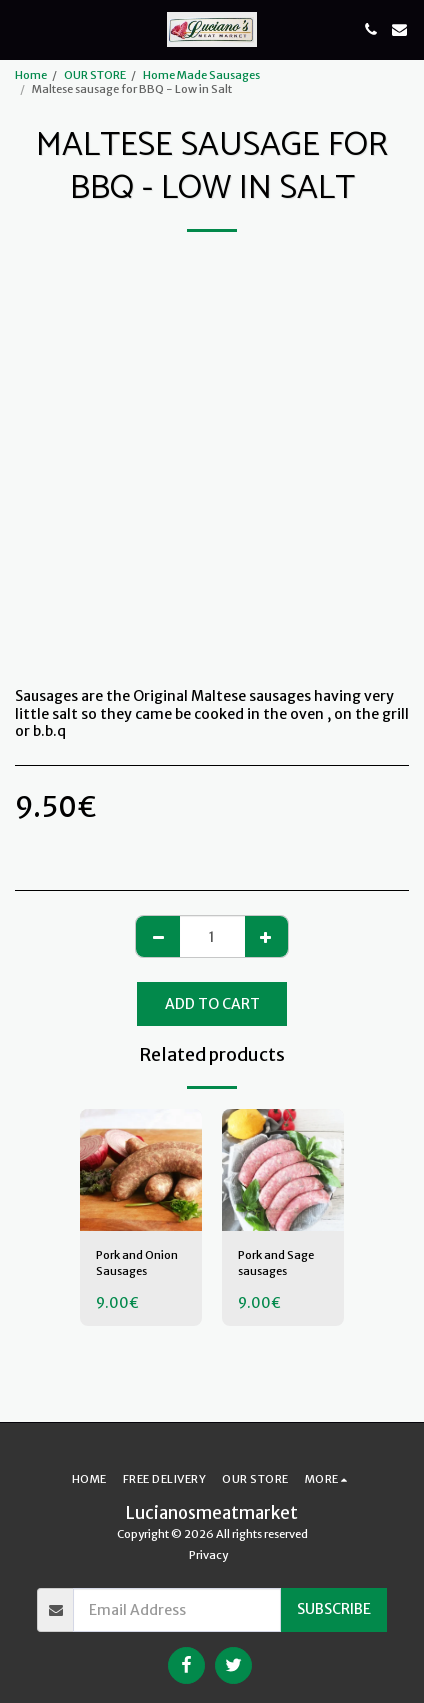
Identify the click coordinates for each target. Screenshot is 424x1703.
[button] (22, 28)
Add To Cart (212, 1004)
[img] (141, 1170)
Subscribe (334, 1609)
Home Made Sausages (201, 75)
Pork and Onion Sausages (137, 1263)
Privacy (208, 1555)
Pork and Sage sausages (276, 1263)
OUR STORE (95, 75)
